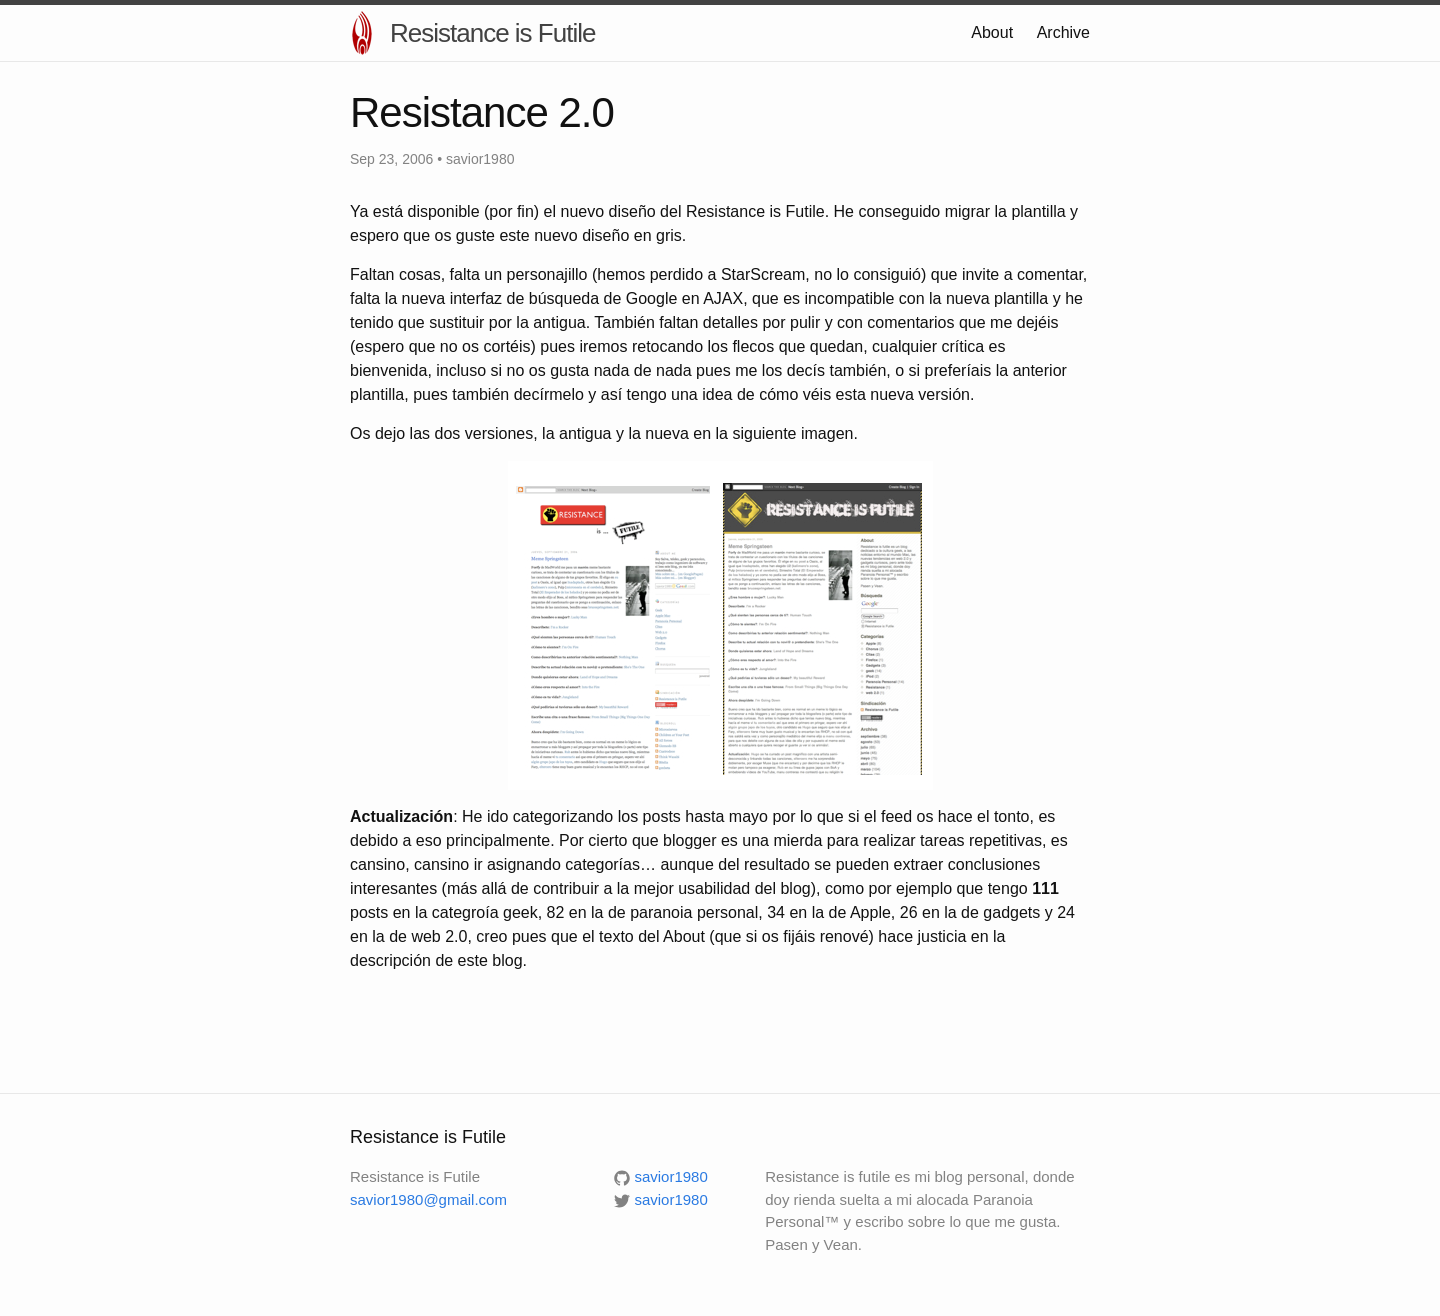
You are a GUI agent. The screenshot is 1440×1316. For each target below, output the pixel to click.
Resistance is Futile (492, 33)
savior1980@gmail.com (428, 1199)
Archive (1063, 32)
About (992, 32)
